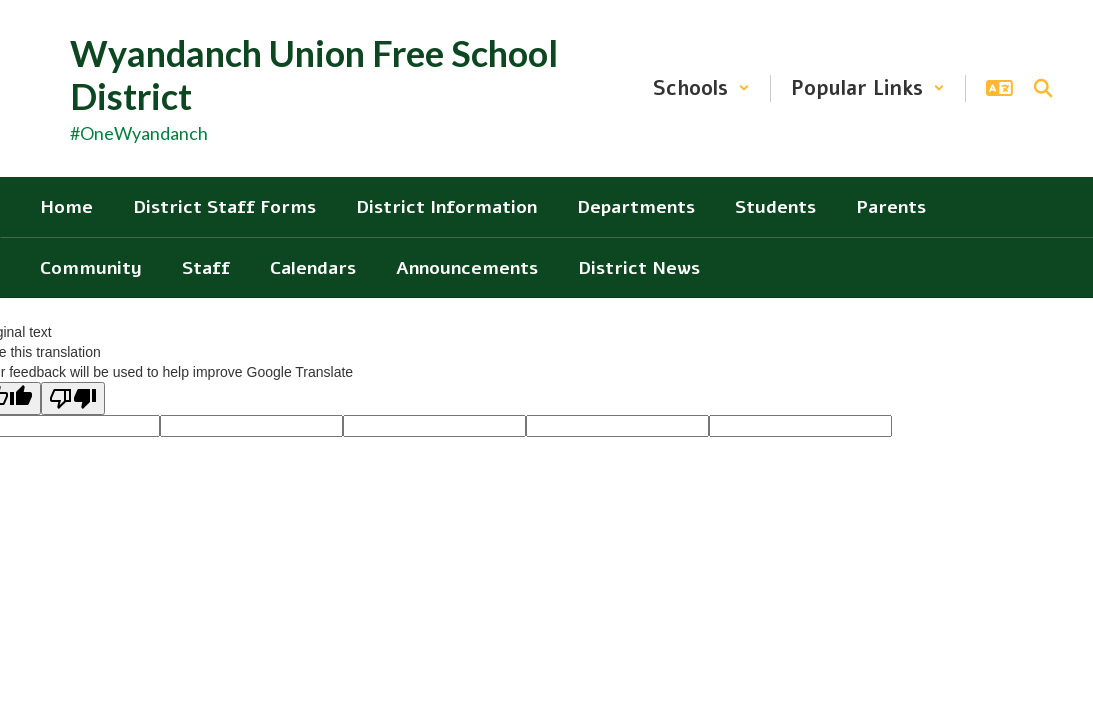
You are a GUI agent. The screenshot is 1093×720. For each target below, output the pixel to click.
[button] (701, 88)
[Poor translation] (73, 398)
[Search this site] (1043, 88)
